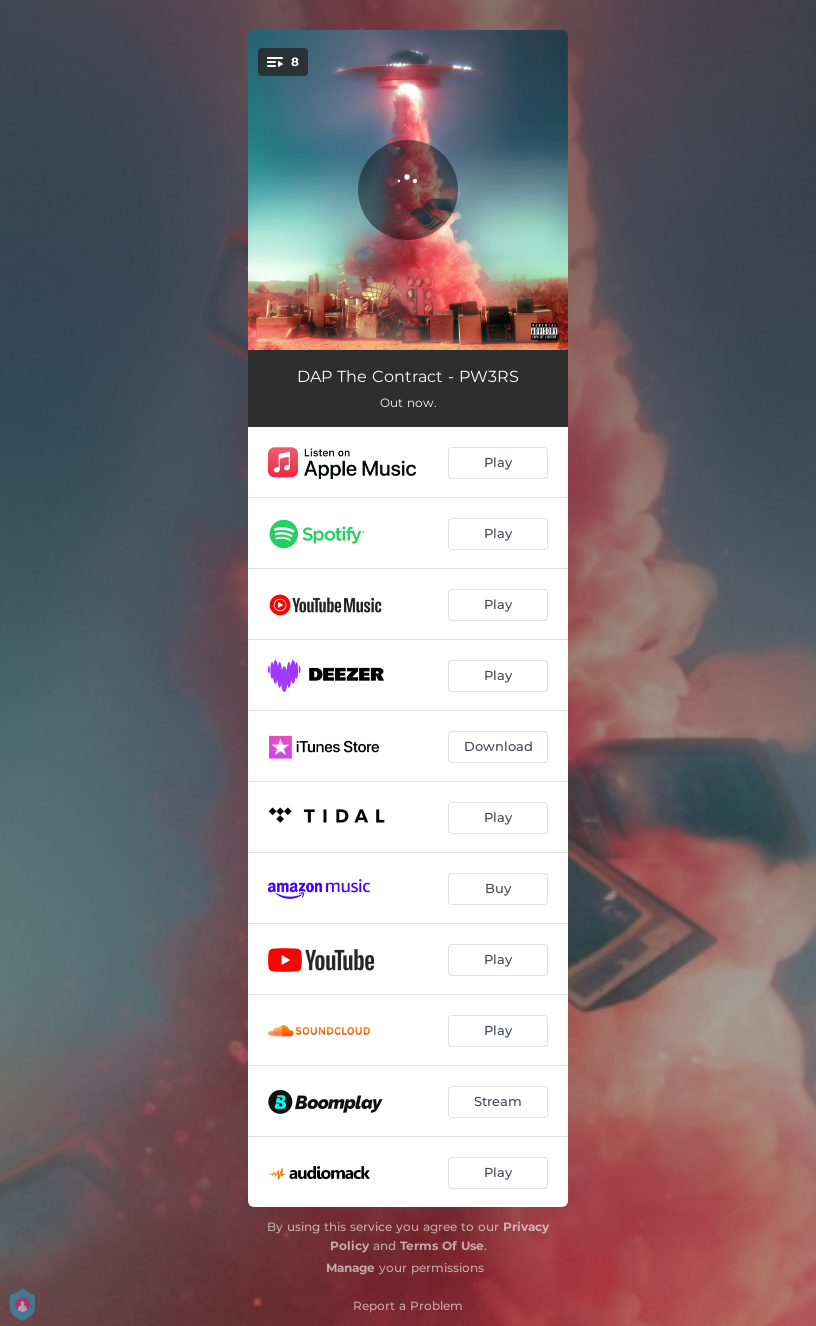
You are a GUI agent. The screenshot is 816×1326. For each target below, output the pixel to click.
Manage (350, 1267)
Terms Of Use (442, 1245)
